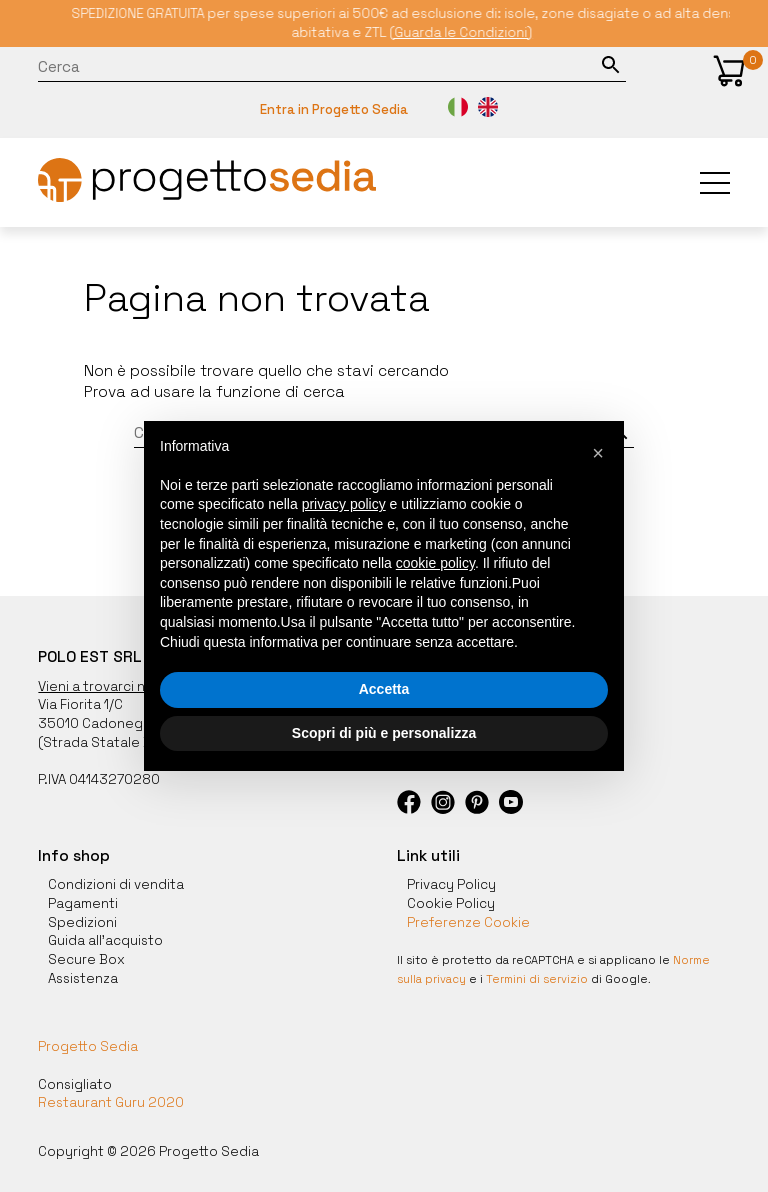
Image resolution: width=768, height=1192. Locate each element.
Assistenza (83, 978)
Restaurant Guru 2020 (111, 1103)
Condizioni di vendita (116, 884)
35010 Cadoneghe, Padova (126, 723)
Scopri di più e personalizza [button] (384, 733)
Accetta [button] (384, 689)
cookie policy (435, 563)
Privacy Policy (451, 884)
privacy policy (344, 504)
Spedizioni (82, 922)
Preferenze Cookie (469, 922)
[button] (729, 71)
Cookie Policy (451, 903)
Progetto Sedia (88, 1047)
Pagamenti (83, 903)
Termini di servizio (537, 979)
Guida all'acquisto (105, 940)
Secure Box (86, 959)
